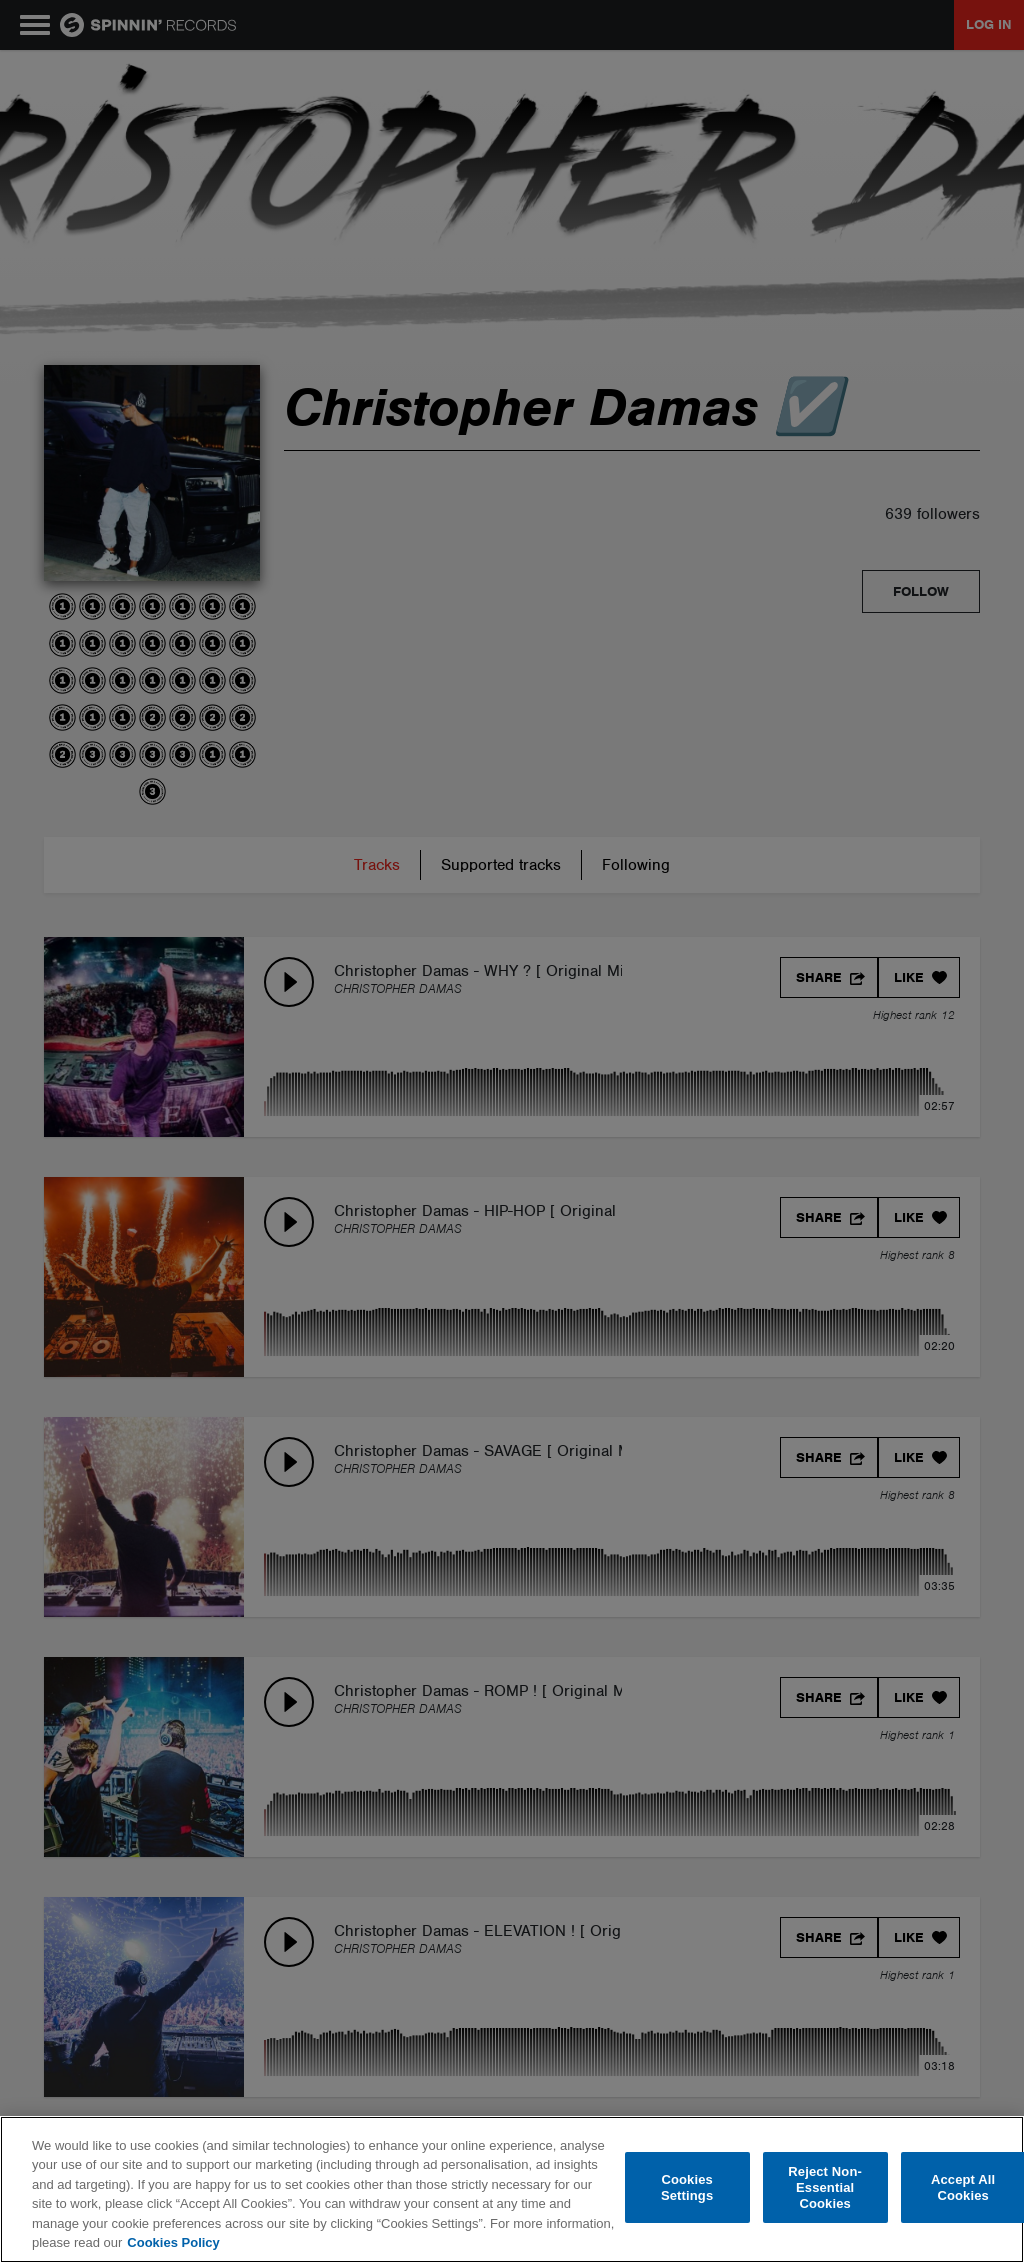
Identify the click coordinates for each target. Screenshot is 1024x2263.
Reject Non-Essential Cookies (825, 2188)
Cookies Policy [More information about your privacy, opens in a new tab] (173, 2242)
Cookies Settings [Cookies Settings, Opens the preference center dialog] (687, 2187)
